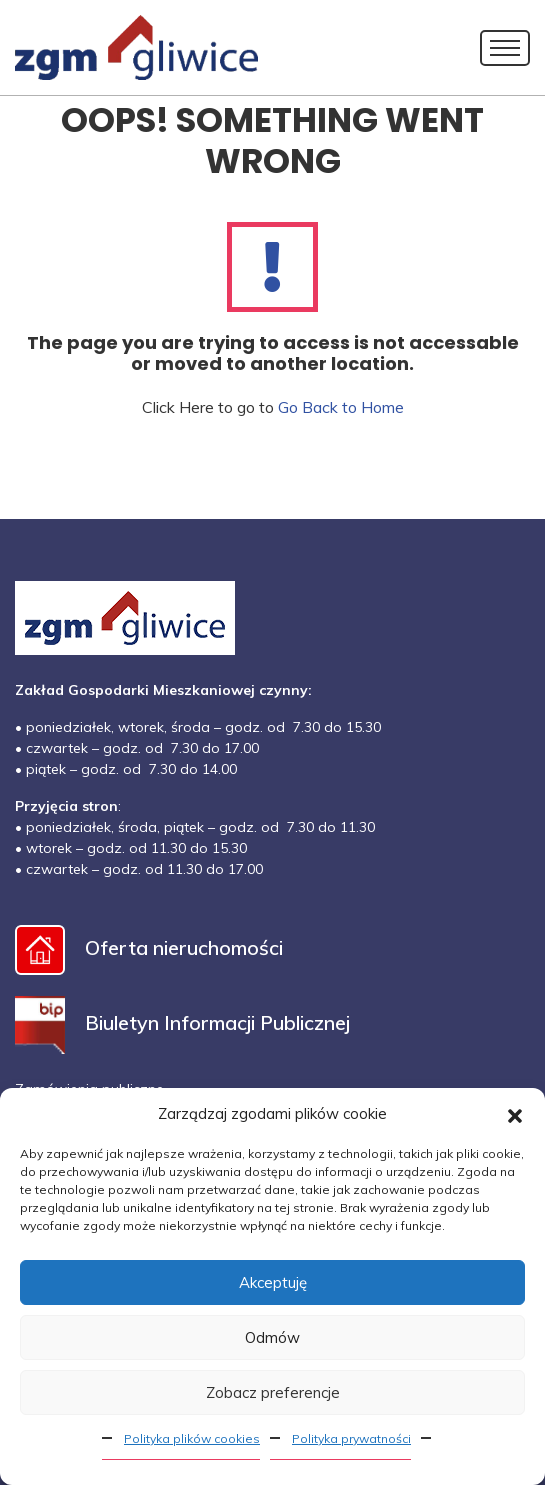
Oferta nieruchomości (149, 947)
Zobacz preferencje (273, 1392)
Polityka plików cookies (192, 1438)
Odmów (272, 1337)
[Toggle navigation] (505, 48)
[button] (515, 1114)
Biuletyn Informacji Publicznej (182, 1022)
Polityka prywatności (351, 1438)
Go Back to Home (341, 407)
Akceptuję (273, 1282)
